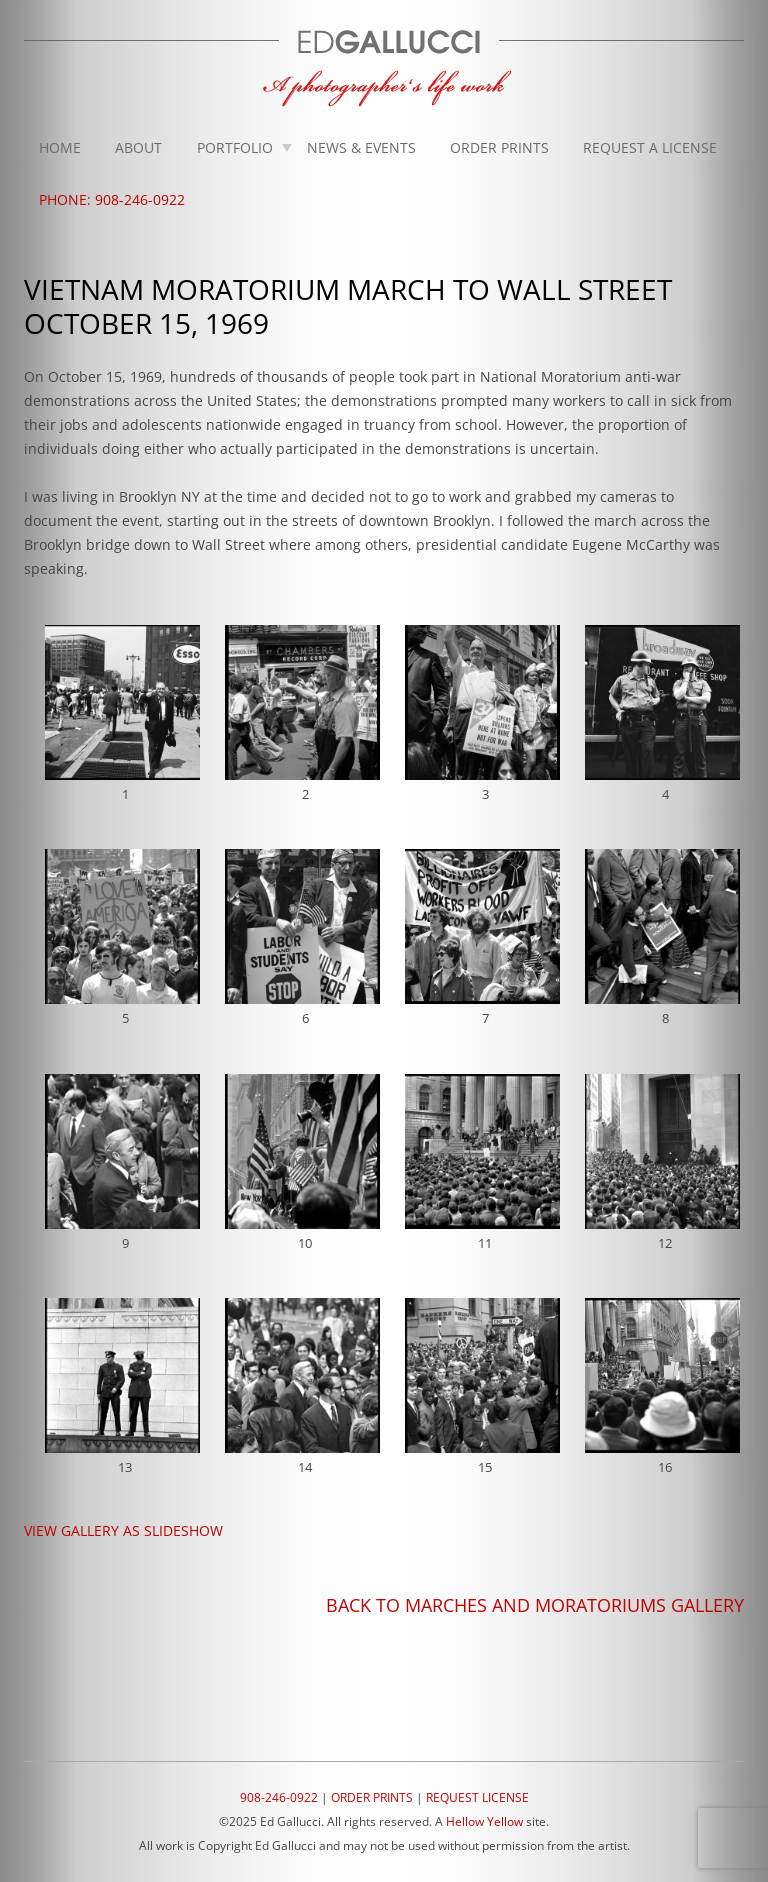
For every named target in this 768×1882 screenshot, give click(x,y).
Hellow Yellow (484, 1821)
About (138, 147)
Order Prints (499, 147)
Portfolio (235, 147)
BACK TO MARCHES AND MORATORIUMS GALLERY (535, 1605)
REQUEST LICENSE (477, 1797)
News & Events (361, 147)
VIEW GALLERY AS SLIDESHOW (123, 1530)
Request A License (650, 147)
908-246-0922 (279, 1797)
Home (60, 147)
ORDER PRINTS (372, 1797)
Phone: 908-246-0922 (112, 199)
